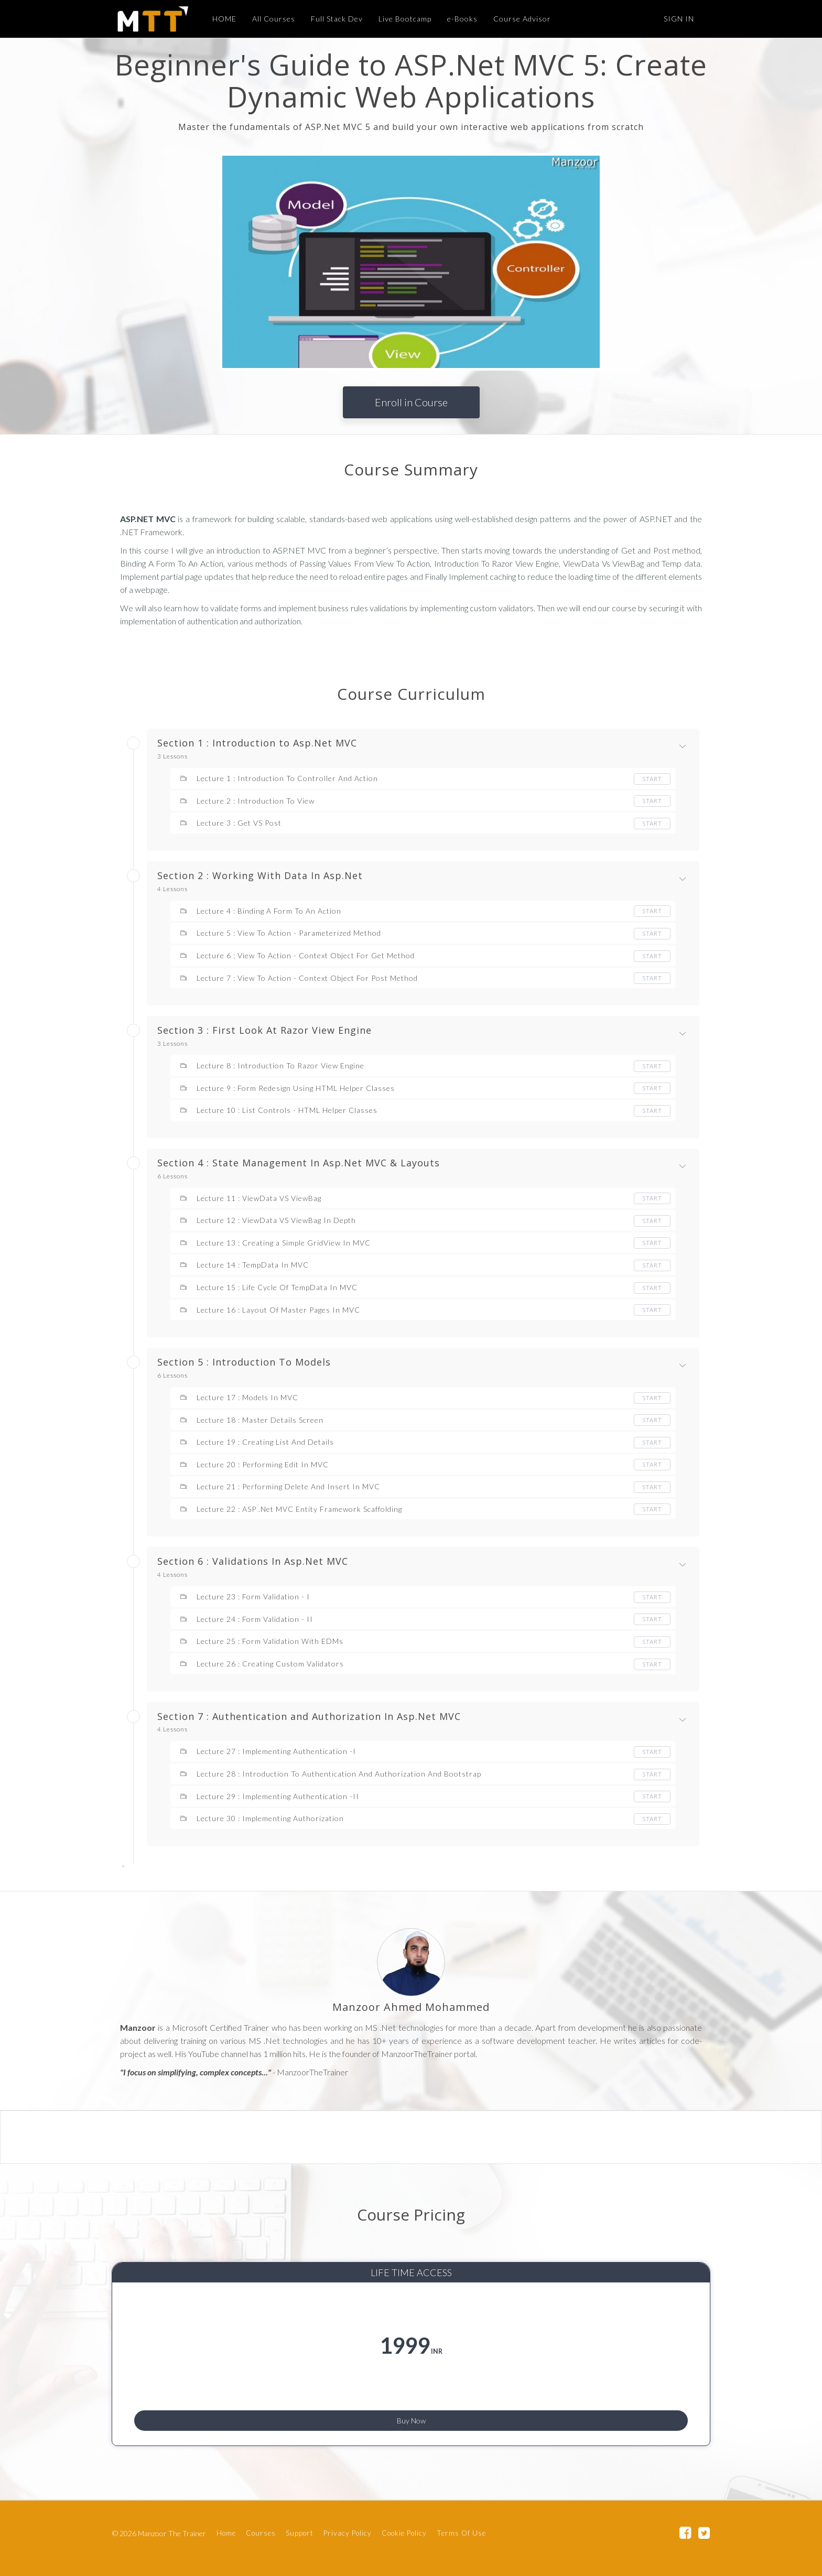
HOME (219, 18)
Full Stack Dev (332, 18)
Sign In (679, 18)
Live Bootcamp (399, 18)
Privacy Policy (347, 2535)
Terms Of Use (461, 2535)
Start (652, 779)
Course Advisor (517, 18)
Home (226, 2535)
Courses (261, 2535)
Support (299, 2535)
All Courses (268, 18)
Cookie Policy (404, 2535)
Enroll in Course (411, 402)
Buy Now (411, 2415)
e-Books (457, 18)
